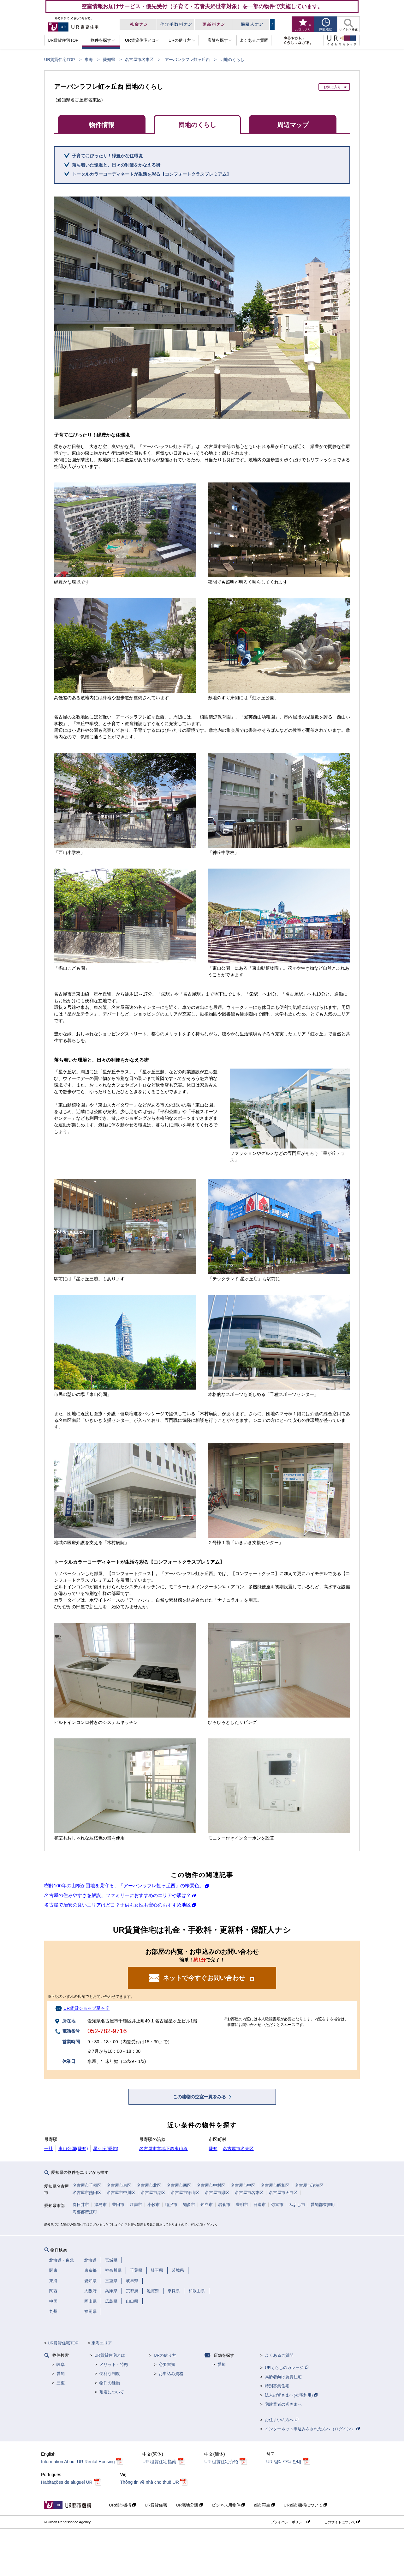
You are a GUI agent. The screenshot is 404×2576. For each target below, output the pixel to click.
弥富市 (277, 2205)
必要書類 (167, 2364)
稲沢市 (171, 2205)
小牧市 (153, 2205)
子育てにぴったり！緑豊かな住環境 (107, 155)
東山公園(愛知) (73, 2148)
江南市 (136, 2205)
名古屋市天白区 (283, 2193)
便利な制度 (109, 2373)
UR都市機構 (122, 2505)
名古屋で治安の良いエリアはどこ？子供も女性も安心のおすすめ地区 (117, 1904)
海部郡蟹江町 (85, 2212)
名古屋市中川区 (121, 2193)
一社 (48, 2148)
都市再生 (264, 2505)
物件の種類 (109, 2382)
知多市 (189, 2205)
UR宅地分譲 (189, 2505)
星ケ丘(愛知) (105, 2148)
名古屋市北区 (149, 2185)
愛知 (213, 2148)
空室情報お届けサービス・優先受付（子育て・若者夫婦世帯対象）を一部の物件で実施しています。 (202, 6)
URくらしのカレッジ (286, 2367)
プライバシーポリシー (290, 2522)
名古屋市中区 (243, 2185)
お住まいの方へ (281, 2419)
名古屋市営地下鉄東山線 (163, 2148)
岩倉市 (224, 2205)
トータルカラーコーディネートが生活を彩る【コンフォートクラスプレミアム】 (151, 174)
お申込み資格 (171, 2373)
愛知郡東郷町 (323, 2205)
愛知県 (109, 59)
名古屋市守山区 (185, 2193)
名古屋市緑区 (217, 2193)
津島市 (100, 2205)
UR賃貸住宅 (156, 2505)
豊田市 (118, 2205)
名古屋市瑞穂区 (309, 2185)
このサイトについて (342, 2522)
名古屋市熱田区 (87, 2193)
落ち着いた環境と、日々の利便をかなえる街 (116, 164)
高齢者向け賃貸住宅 (283, 2376)
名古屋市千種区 (87, 2185)
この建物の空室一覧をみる (200, 2096)
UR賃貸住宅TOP (59, 59)
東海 (89, 59)
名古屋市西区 (179, 2185)
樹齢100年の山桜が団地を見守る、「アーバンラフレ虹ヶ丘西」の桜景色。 (124, 1885)
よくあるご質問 (279, 2355)
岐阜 (60, 2364)
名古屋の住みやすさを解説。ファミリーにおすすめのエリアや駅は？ (117, 1895)
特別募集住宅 (277, 2386)
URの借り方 (165, 2355)
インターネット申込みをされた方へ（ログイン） (312, 2429)
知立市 (206, 2205)
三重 (60, 2382)
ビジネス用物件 (228, 2505)
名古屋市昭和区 (275, 2185)
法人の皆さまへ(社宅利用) (291, 2395)
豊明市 (242, 2205)
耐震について (111, 2392)
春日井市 (81, 2205)
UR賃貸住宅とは (109, 2355)
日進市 (259, 2205)
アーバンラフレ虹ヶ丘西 (187, 59)
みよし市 (297, 2205)
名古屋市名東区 (139, 59)
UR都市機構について (305, 2505)
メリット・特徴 (113, 2364)
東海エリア (102, 2343)
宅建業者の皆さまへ (283, 2404)
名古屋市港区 (153, 2193)
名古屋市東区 (119, 2185)
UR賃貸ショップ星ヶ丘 (86, 2008)
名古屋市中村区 (211, 2185)
